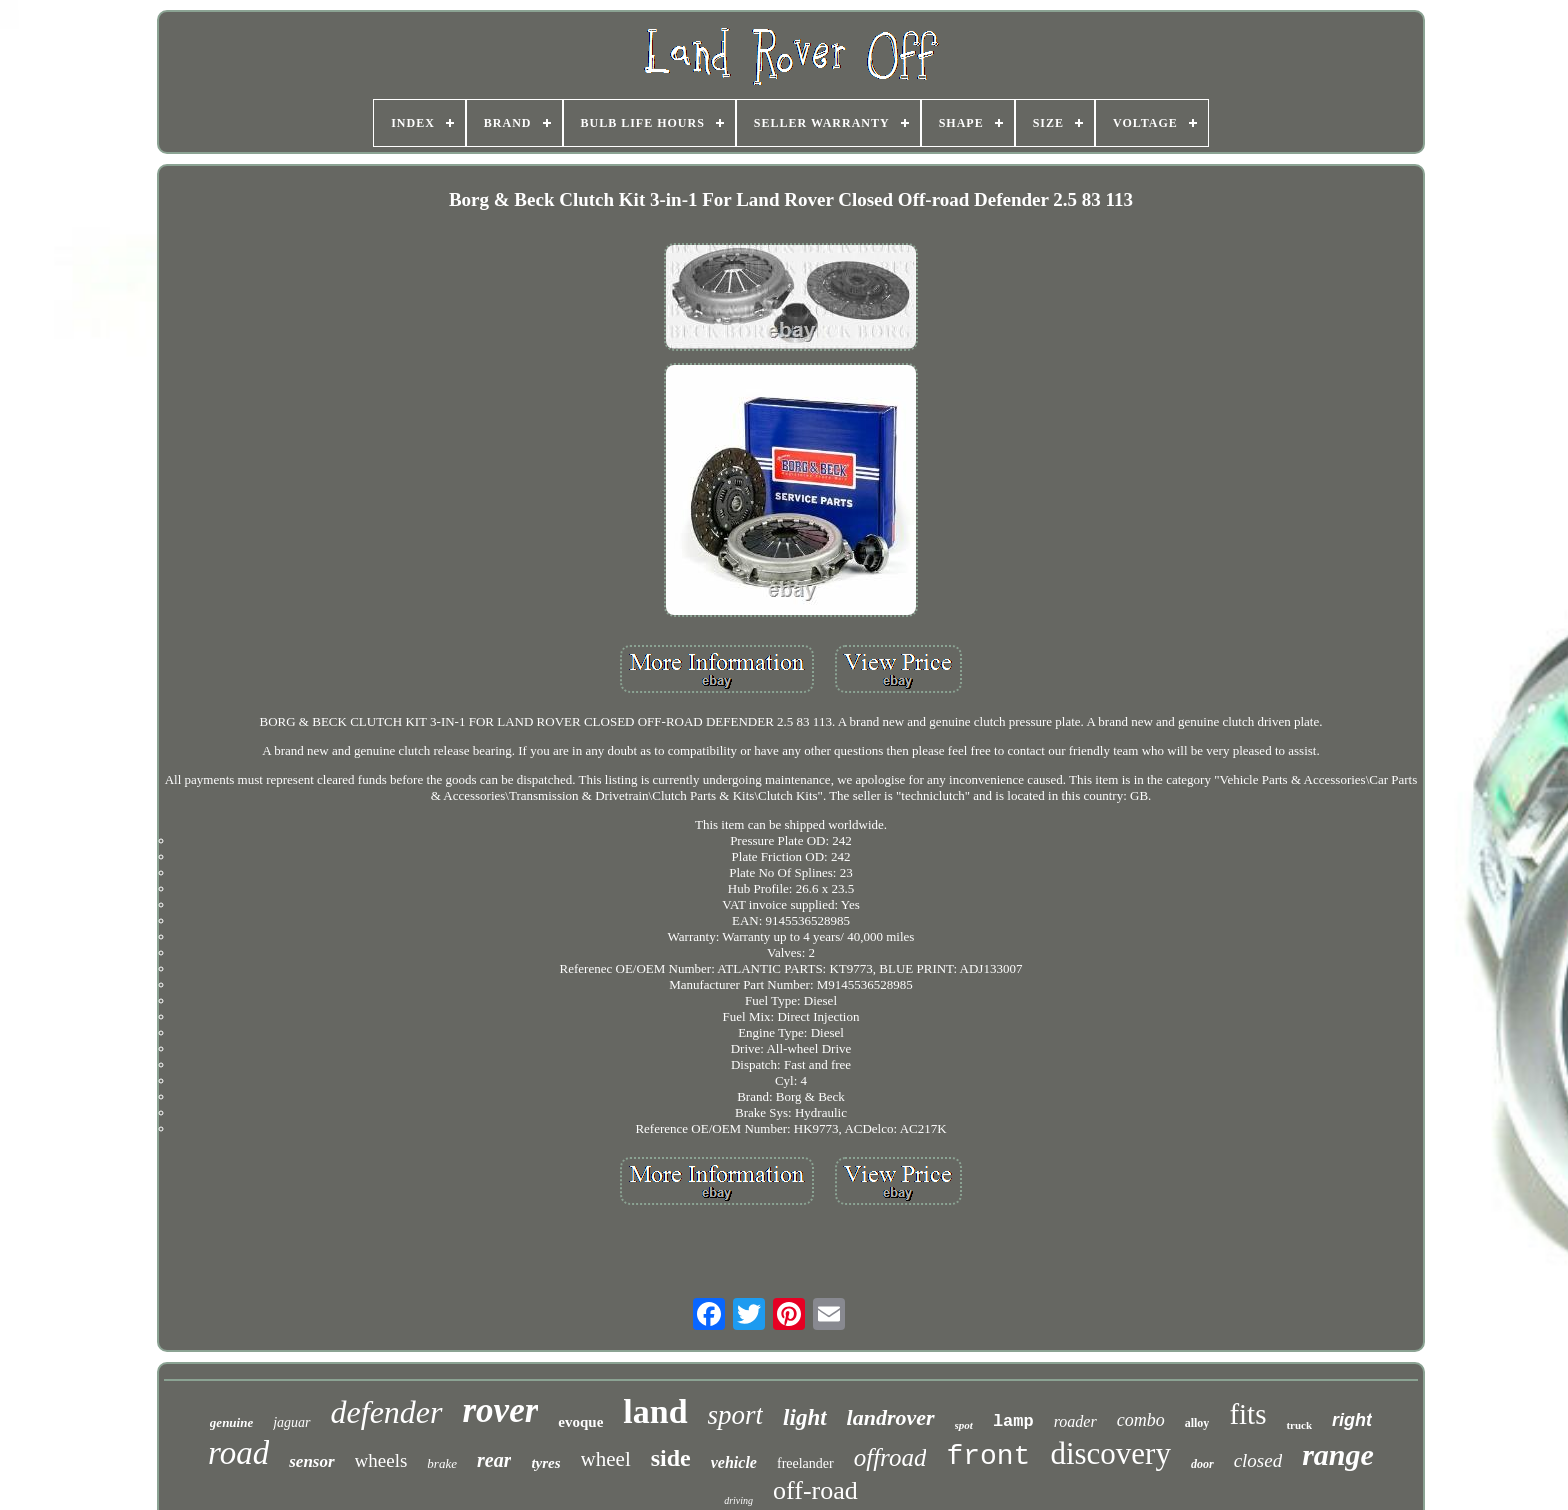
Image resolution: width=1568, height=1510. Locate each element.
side (671, 1458)
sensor (311, 1461)
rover (501, 1410)
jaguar (291, 1422)
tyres (545, 1463)
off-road (815, 1490)
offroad (890, 1457)
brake (442, 1463)
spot (964, 1425)
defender (387, 1412)
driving (738, 1500)
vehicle (734, 1462)
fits (1247, 1414)
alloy (1197, 1423)
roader (1075, 1421)
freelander (805, 1463)
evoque (580, 1422)
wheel (606, 1459)
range (1338, 1454)
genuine (231, 1422)
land (655, 1411)
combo (1141, 1420)
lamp (1013, 1421)
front (988, 1456)
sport (736, 1415)
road (238, 1453)
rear (494, 1460)
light (804, 1417)
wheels (381, 1460)
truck (1299, 1425)
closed (1258, 1460)
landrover (891, 1417)
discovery (1110, 1453)
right (1352, 1420)
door (1202, 1464)
